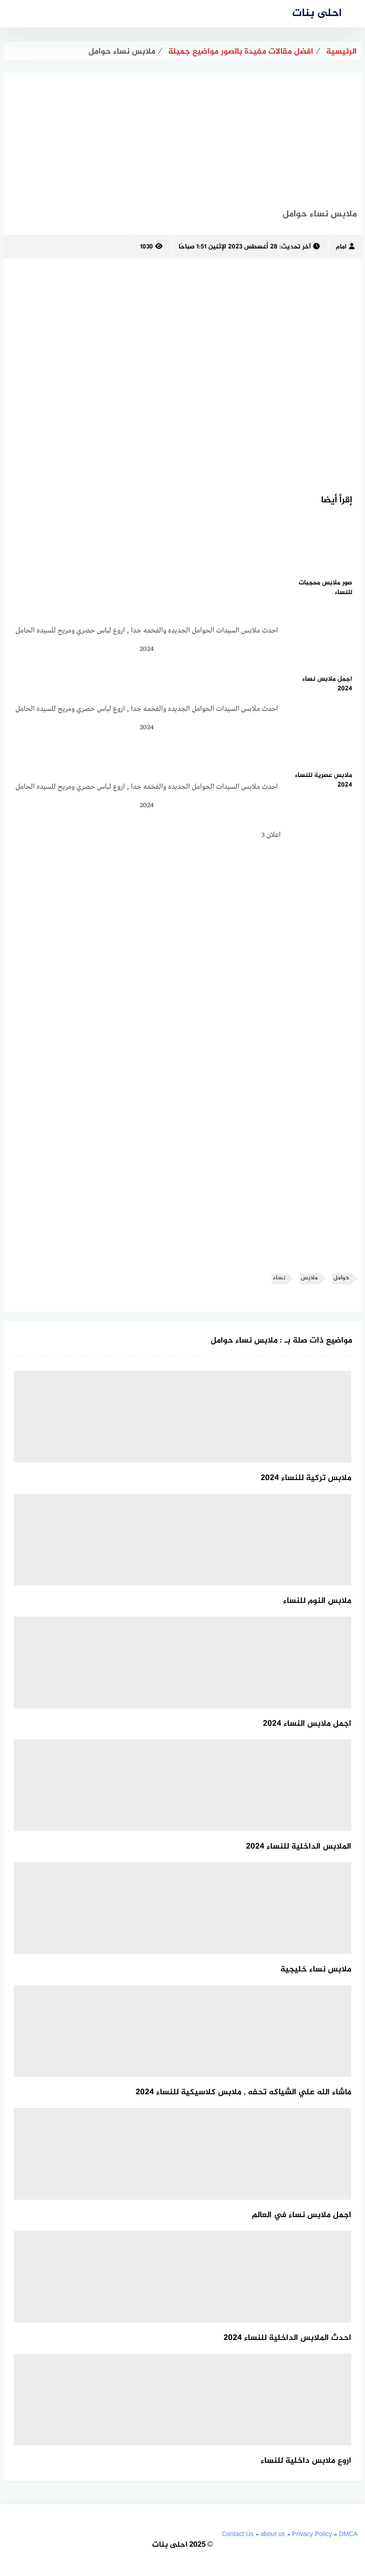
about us (273, 2534)
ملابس (309, 1277)
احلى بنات (317, 13)
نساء (279, 1277)
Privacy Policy (312, 2534)
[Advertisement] (182, 137)
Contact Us (237, 2534)
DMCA (348, 2534)
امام (345, 247)
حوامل (341, 1277)
